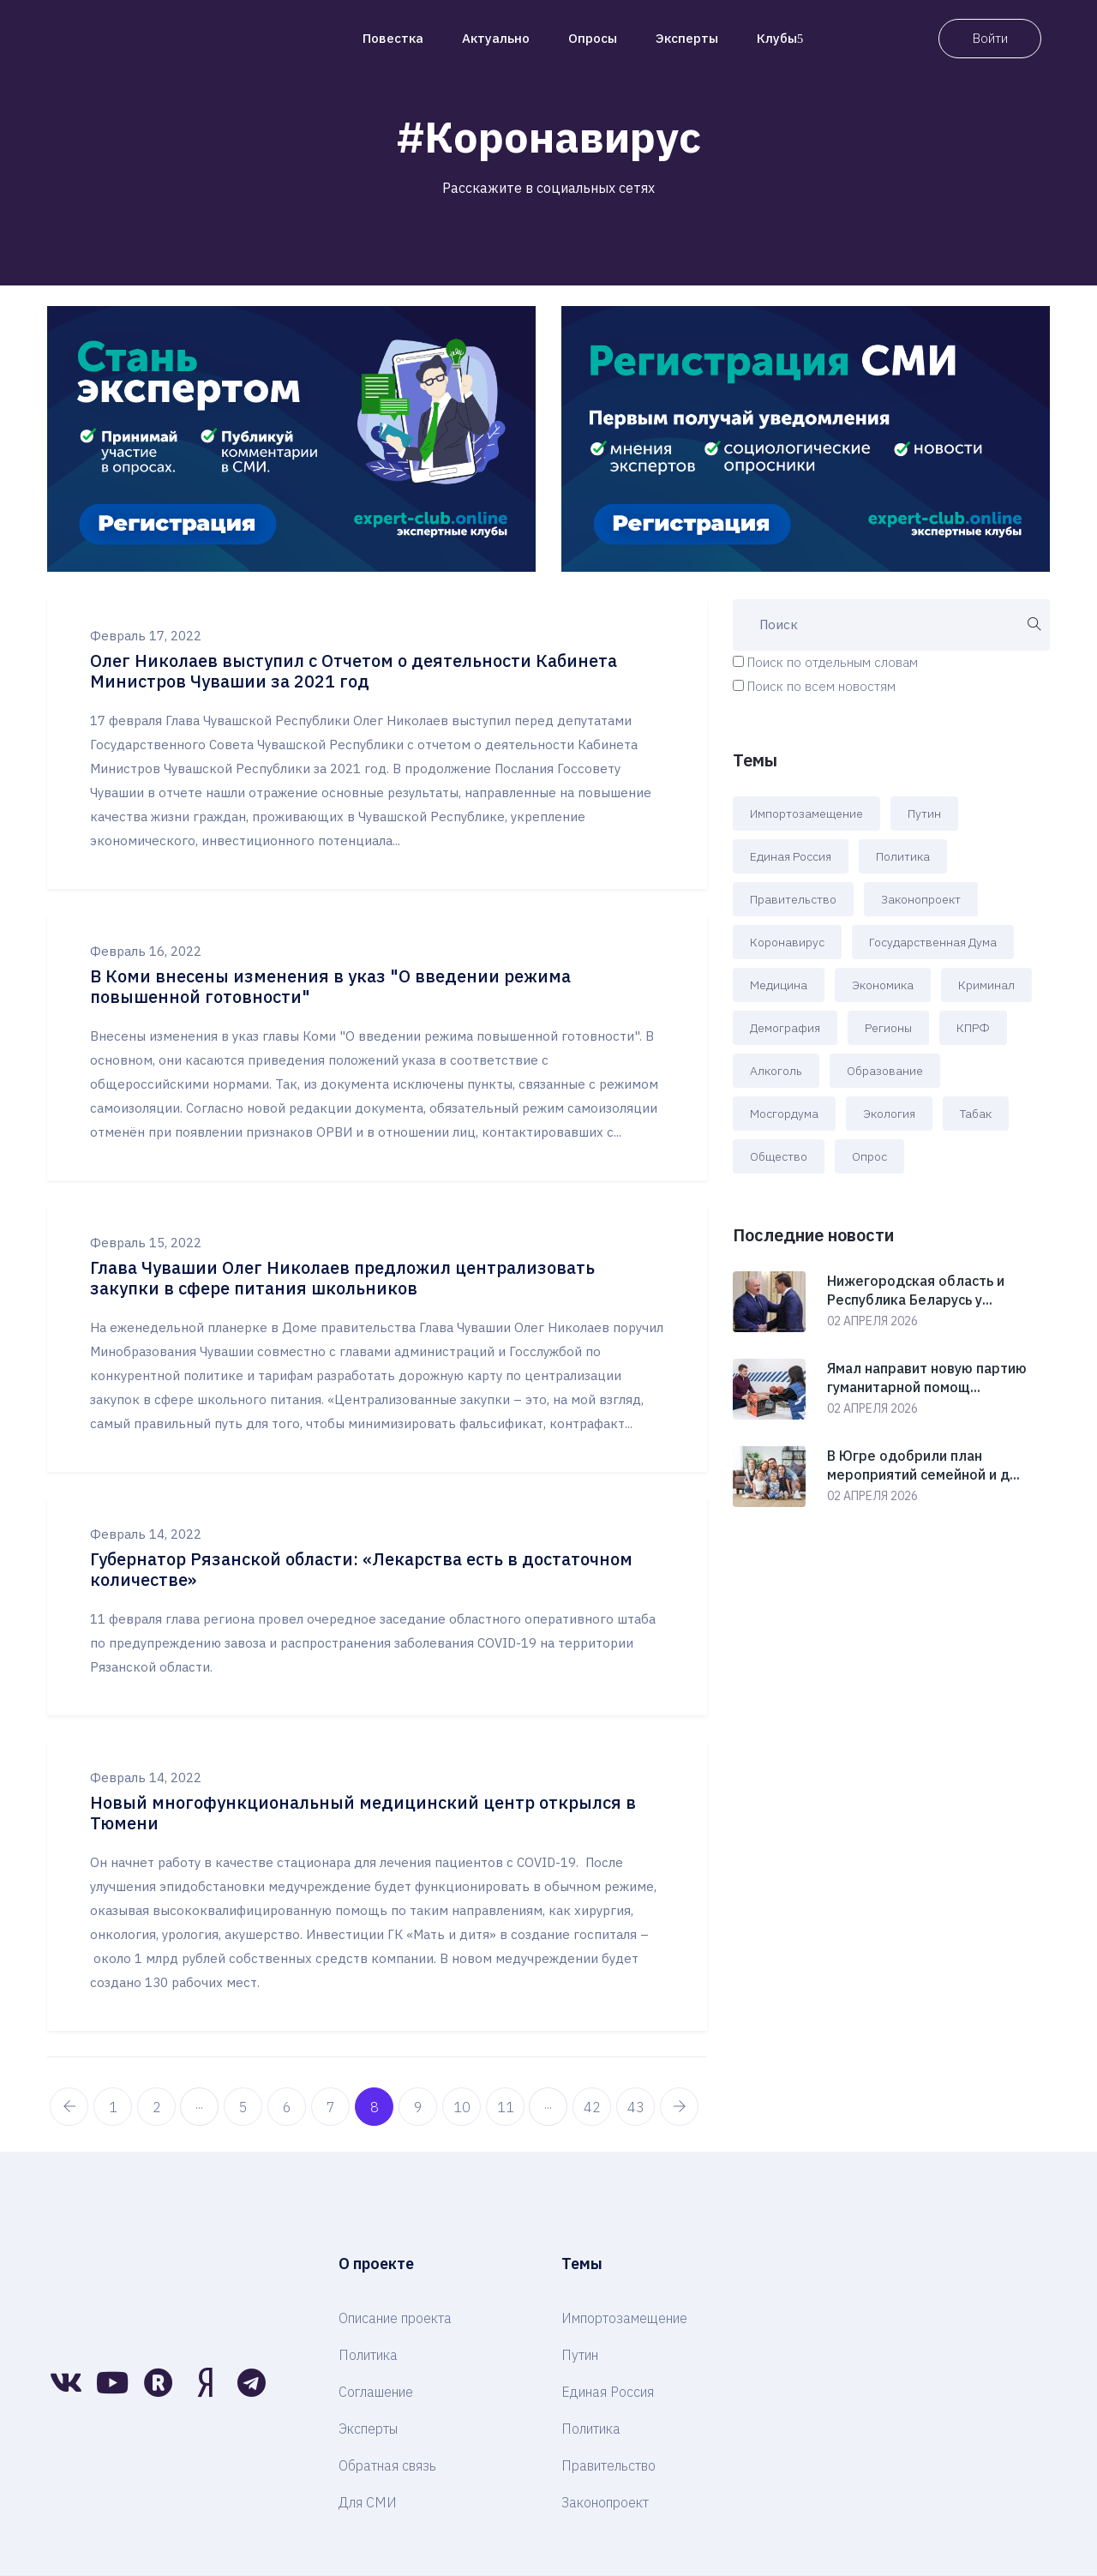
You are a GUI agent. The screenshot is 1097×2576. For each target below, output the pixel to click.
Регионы (888, 1028)
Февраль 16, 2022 (145, 951)
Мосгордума (784, 1113)
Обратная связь (387, 2465)
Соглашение (376, 2391)
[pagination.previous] (69, 2106)
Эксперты (687, 38)
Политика (903, 856)
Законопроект (921, 899)
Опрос (869, 1156)
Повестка (393, 38)
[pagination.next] (679, 2106)
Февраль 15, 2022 (145, 1242)
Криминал (986, 985)
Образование (885, 1070)
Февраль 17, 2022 (145, 635)
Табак (976, 1113)
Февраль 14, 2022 (145, 1534)
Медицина (778, 985)
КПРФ (973, 1028)
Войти (990, 38)
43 (635, 2107)
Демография (785, 1028)
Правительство (793, 899)
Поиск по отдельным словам (832, 662)
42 (592, 2107)
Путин (924, 813)
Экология (889, 1113)
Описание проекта (395, 2318)
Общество (778, 1156)
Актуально (496, 38)
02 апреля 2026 (872, 1321)
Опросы (592, 38)
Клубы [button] (780, 38)
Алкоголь (776, 1070)
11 (505, 2107)
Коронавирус (787, 942)
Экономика (883, 985)
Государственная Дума (933, 942)
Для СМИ (368, 2502)
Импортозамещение (806, 813)
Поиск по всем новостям (821, 686)
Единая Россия (790, 856)
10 (462, 2107)
